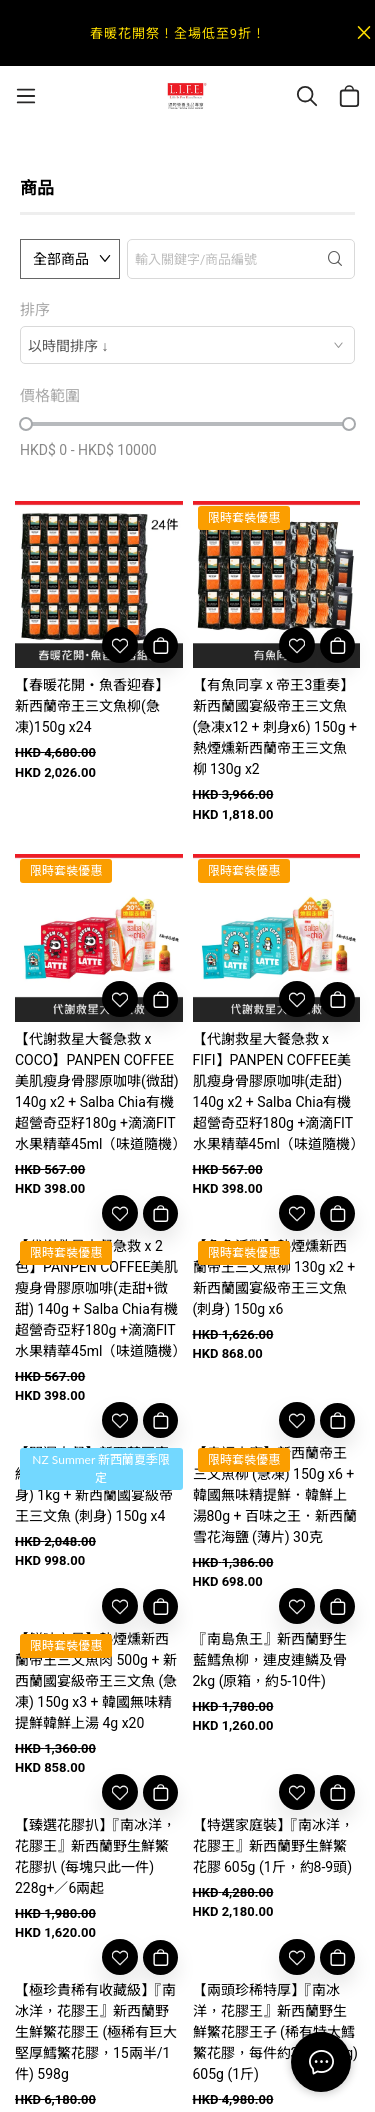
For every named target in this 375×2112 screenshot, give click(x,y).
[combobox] (187, 345)
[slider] (26, 424)
